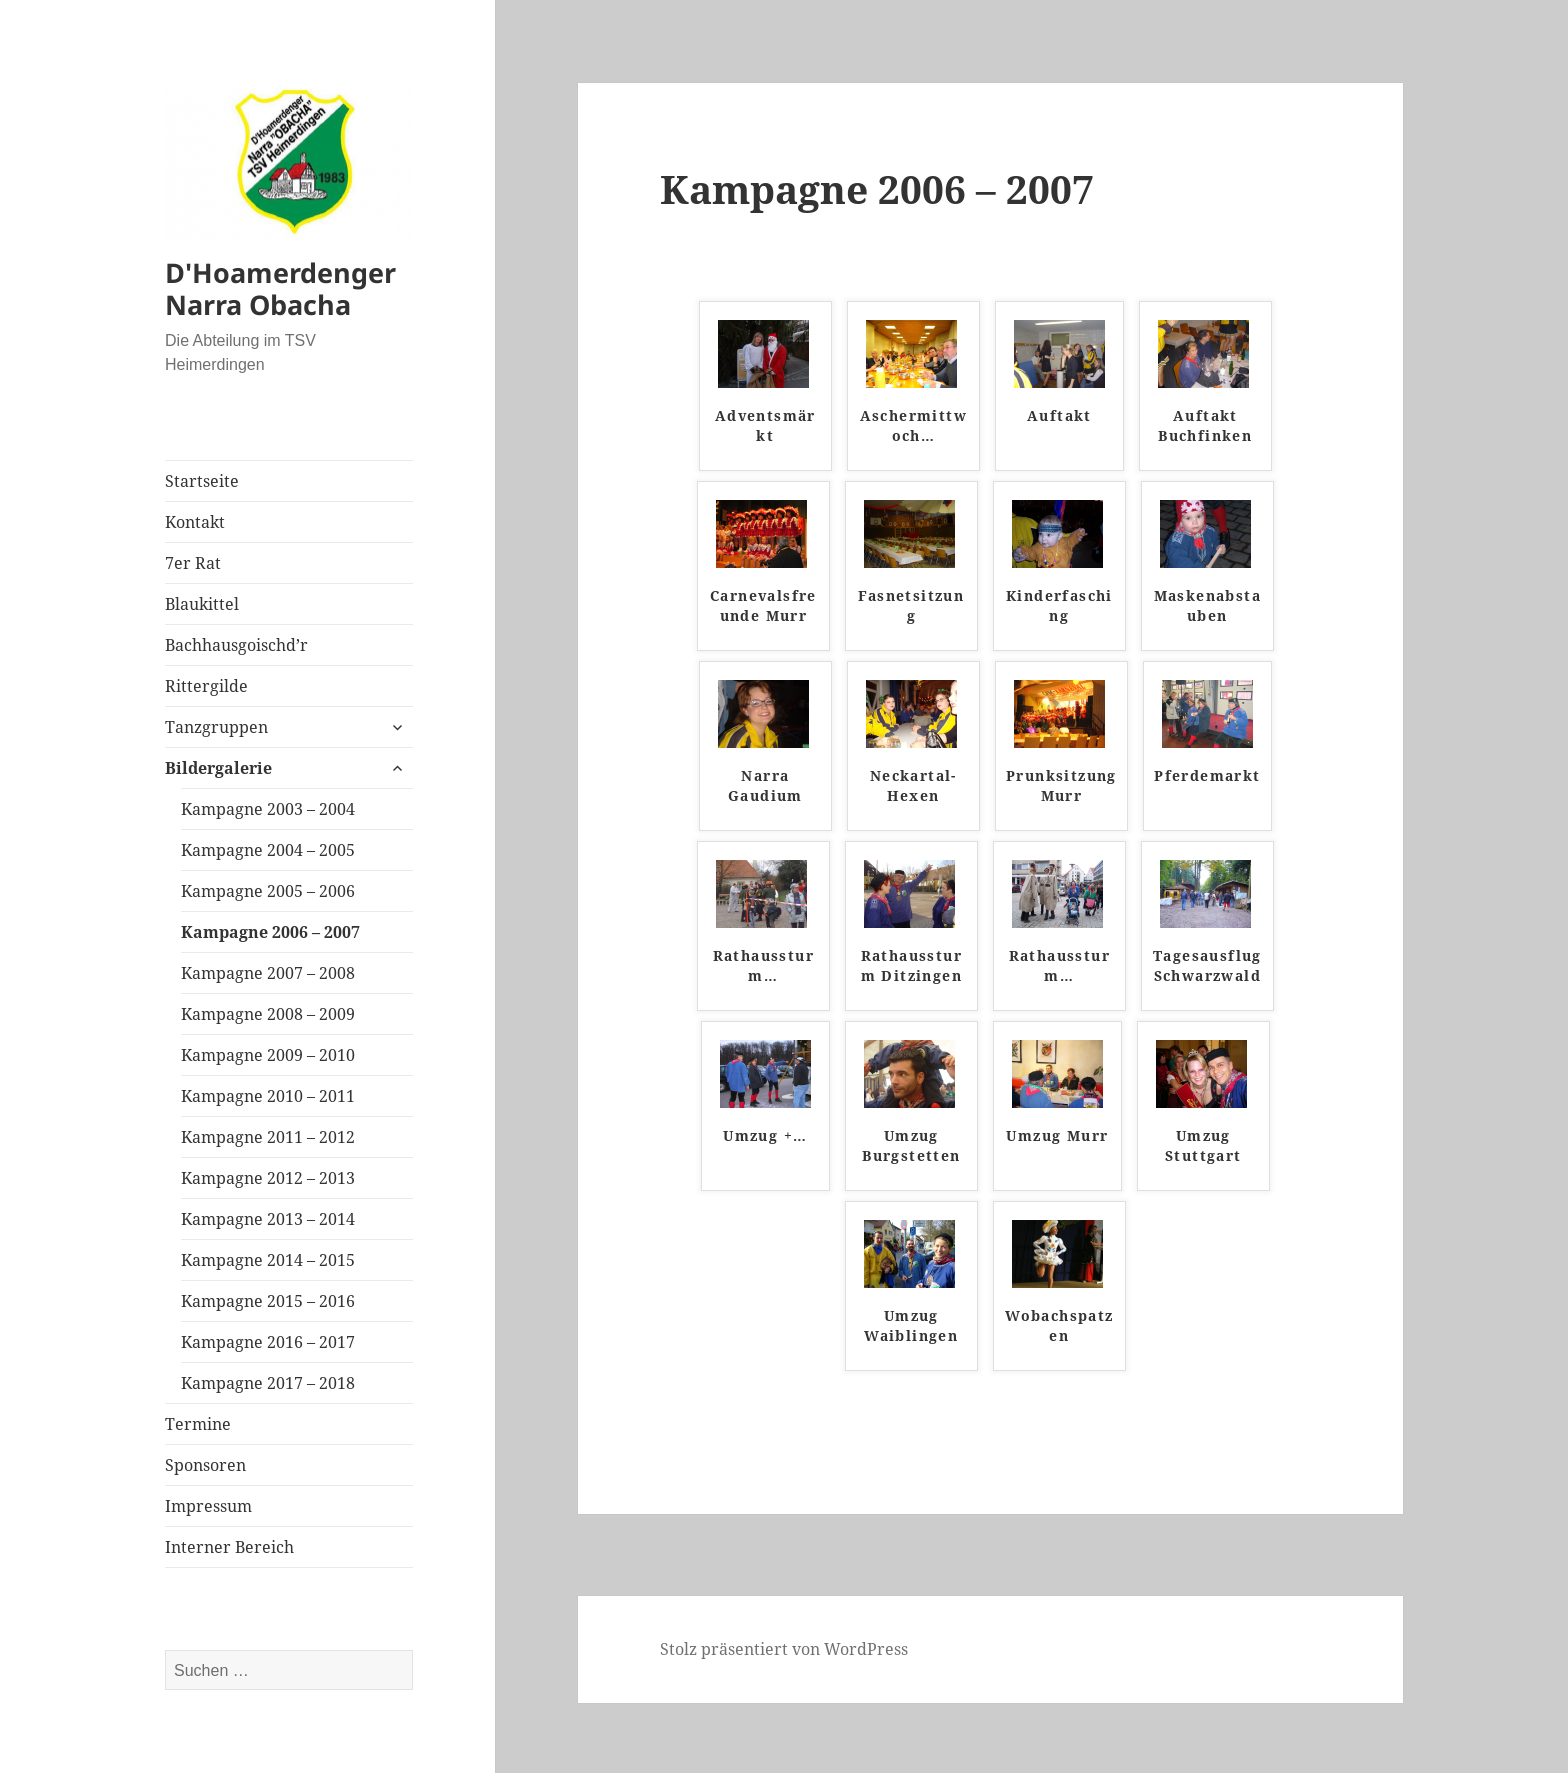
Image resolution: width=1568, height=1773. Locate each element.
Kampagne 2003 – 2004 (268, 809)
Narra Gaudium (765, 785)
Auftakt (1059, 415)
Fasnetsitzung (911, 605)
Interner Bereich (229, 1547)
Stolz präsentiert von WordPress (784, 1649)
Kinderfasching (1059, 605)
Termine (198, 1424)
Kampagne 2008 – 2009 (268, 1014)
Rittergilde (206, 686)
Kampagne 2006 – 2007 (270, 932)
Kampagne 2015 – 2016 (268, 1301)
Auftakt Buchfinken (1205, 425)
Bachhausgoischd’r (236, 645)
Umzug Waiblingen (911, 1325)
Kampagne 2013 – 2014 (268, 1219)
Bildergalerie (218, 768)
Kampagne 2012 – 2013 (268, 1178)
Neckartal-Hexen (913, 785)
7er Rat (193, 563)
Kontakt (195, 522)
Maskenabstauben (1207, 605)
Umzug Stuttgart (1203, 1145)
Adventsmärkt (765, 425)
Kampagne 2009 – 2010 (268, 1055)
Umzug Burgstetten (911, 1145)
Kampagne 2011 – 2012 (268, 1137)
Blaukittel (202, 604)
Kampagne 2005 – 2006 (268, 891)
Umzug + (765, 1135)
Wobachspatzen (1059, 1325)
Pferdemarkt (1207, 775)
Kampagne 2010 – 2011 (268, 1096)
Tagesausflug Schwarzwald (1207, 965)
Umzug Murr (1057, 1135)
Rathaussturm (763, 965)
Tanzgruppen (216, 727)
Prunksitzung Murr (1061, 785)
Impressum (208, 1506)
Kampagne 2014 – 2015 (268, 1260)
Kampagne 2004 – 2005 (268, 850)
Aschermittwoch (913, 425)
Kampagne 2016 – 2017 (268, 1342)
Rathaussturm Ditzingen (911, 965)
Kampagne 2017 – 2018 (268, 1383)
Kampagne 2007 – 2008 (268, 973)
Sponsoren (205, 1465)
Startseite (202, 481)
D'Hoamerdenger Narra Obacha (280, 288)
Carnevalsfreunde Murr (763, 605)
